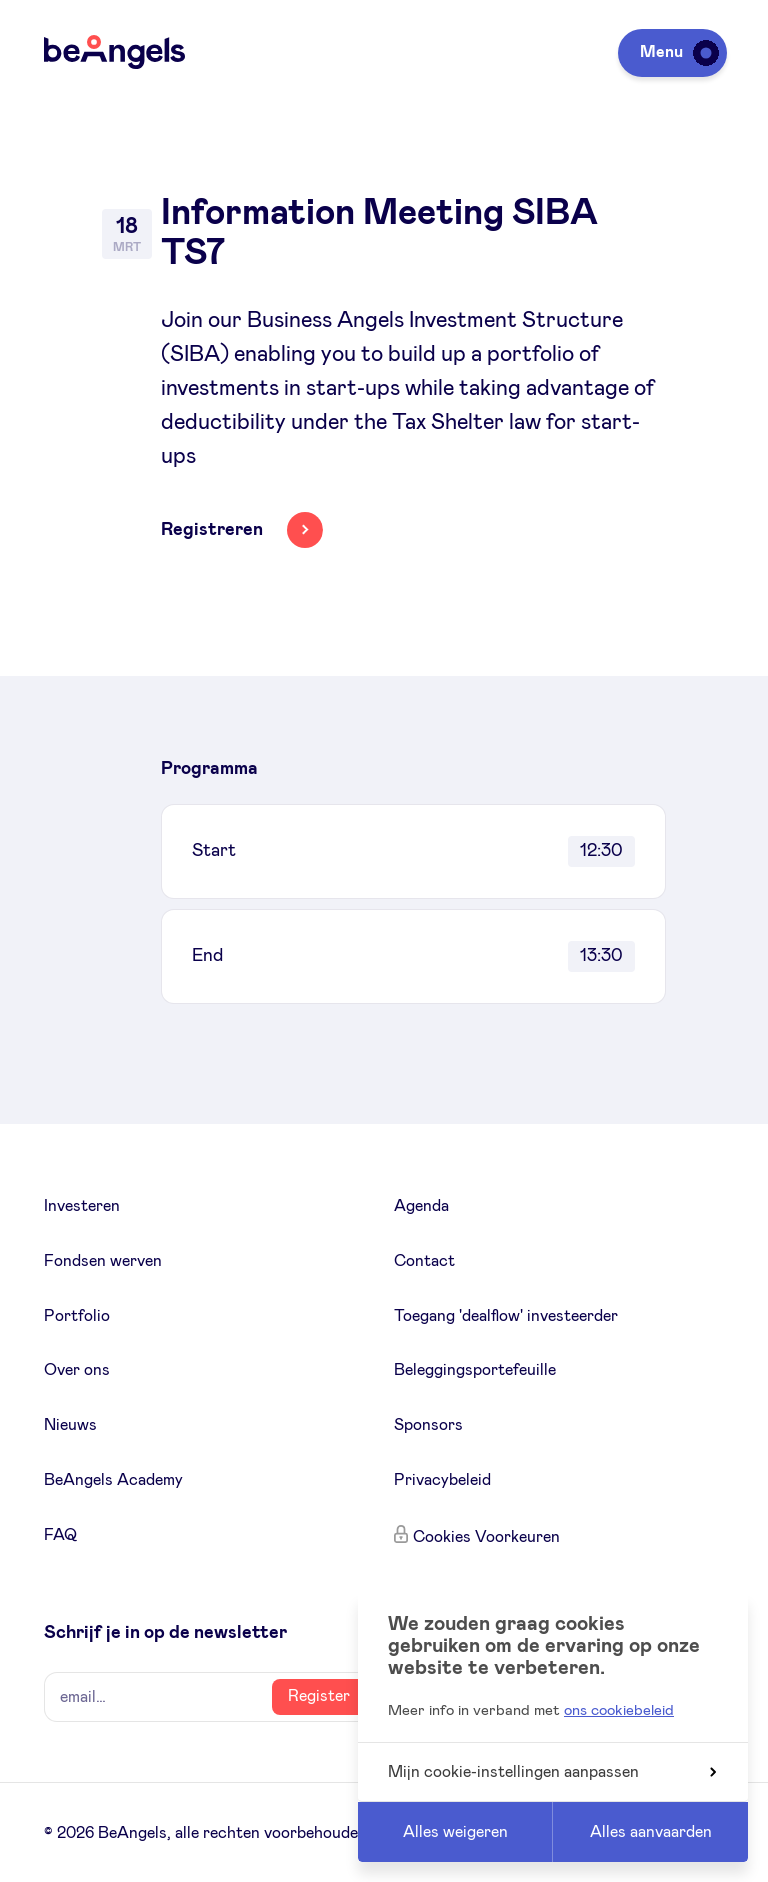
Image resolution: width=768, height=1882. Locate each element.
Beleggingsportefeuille (475, 1370)
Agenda (421, 1206)
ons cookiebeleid (619, 1710)
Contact (424, 1261)
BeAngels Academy (113, 1480)
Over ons (77, 1370)
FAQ (60, 1535)
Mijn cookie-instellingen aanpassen (552, 1772)
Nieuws (70, 1425)
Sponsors (428, 1425)
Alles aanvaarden (651, 1832)
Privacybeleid (442, 1480)
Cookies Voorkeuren (486, 1537)
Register (319, 1696)
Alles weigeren (455, 1832)
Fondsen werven (103, 1261)
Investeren (82, 1206)
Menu (676, 52)
